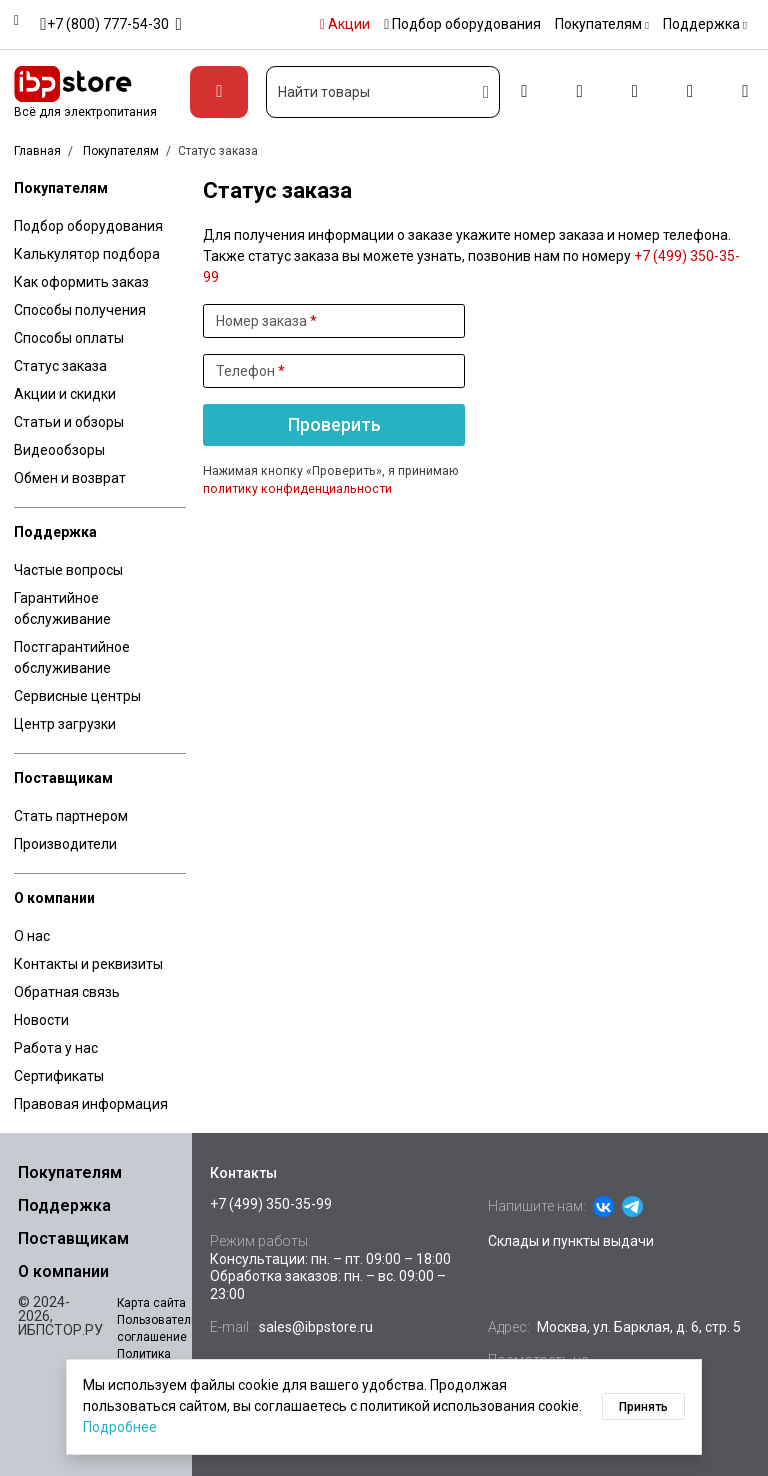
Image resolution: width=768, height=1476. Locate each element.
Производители (65, 844)
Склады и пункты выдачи (571, 1241)
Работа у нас (56, 1048)
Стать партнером (71, 816)
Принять (643, 1407)
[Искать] (486, 92)
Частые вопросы (68, 570)
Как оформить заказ (81, 282)
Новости (41, 1020)
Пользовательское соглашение (170, 1328)
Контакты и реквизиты (88, 964)
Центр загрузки (65, 724)
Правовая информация (91, 1104)
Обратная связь (67, 992)
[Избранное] (690, 92)
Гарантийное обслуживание (62, 608)
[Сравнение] (634, 92)
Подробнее (120, 1427)
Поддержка (55, 532)
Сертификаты (59, 1076)
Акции (345, 24)
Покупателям (61, 188)
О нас (32, 936)
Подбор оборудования (462, 24)
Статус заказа (60, 366)
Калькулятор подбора (87, 254)
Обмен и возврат (70, 478)
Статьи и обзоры (69, 422)
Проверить (334, 425)
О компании (54, 898)
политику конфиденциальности (297, 489)
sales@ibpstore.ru (316, 1327)
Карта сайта (151, 1303)
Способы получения (80, 310)
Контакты (243, 1173)
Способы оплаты (69, 338)
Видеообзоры (59, 450)
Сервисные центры (77, 696)
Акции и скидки (65, 394)
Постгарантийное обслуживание (72, 657)
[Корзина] (745, 92)
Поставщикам (63, 778)
